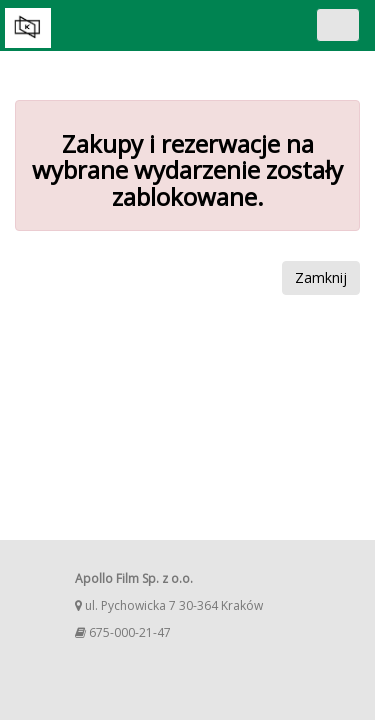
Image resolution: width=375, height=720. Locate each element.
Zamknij (321, 277)
